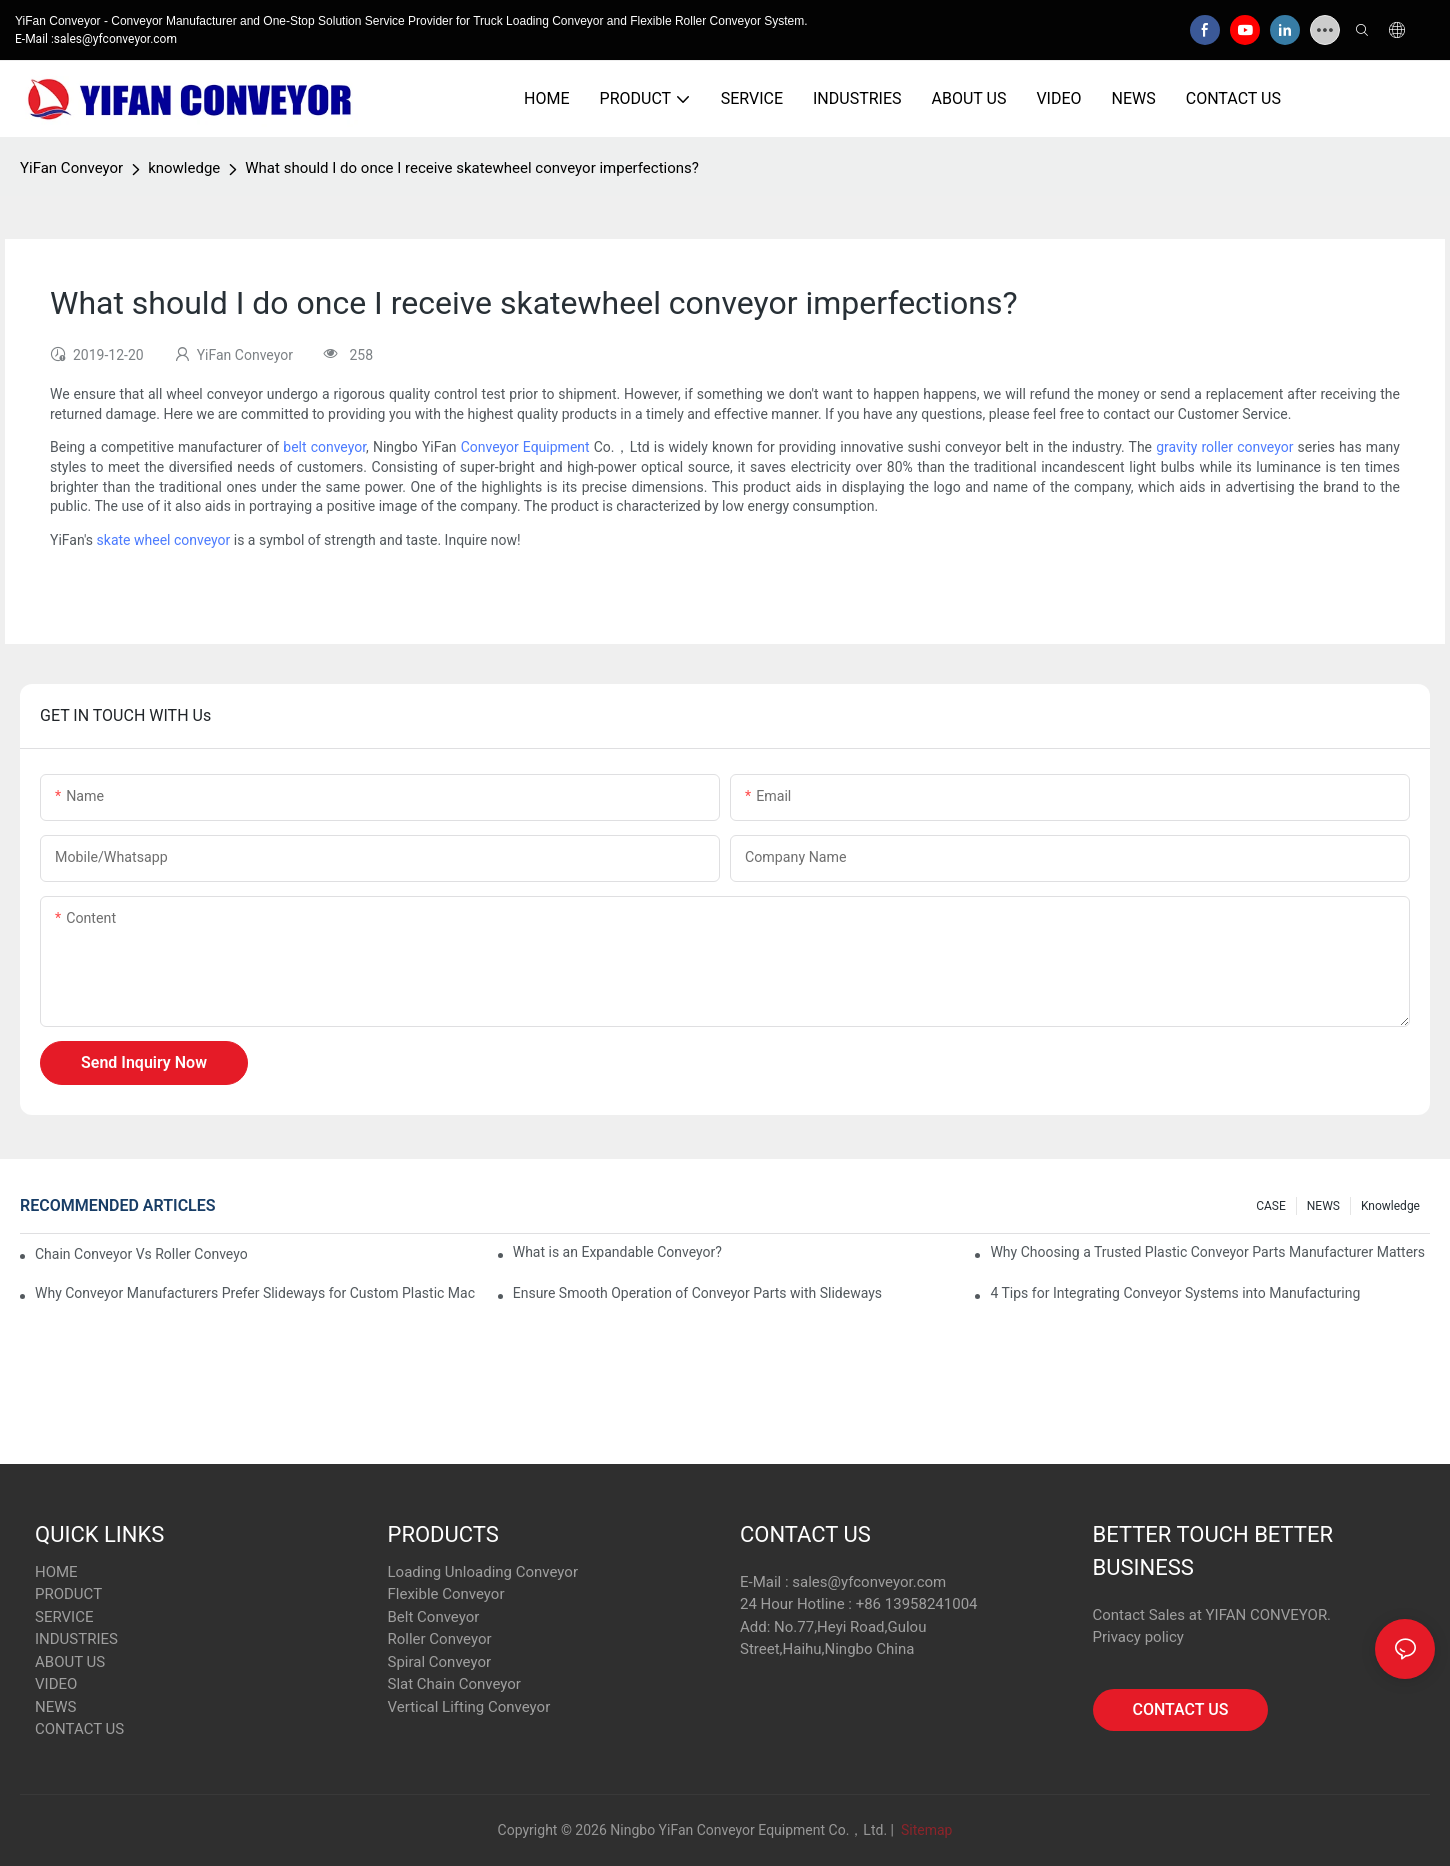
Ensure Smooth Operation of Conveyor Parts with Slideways (697, 1293)
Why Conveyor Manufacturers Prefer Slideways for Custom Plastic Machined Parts (255, 1293)
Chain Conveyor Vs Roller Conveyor (141, 1254)
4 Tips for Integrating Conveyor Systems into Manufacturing (1175, 1293)
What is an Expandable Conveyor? (617, 1252)
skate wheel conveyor (164, 540)
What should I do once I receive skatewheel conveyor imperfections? (472, 168)
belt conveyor (324, 447)
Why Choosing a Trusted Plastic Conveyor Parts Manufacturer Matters (1207, 1252)
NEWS (1323, 1206)
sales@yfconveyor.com (869, 1582)
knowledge (184, 168)
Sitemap (924, 1830)
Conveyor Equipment (525, 447)
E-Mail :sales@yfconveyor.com (96, 39)
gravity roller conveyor (1224, 447)
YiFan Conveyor (71, 168)
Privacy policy (1138, 1637)
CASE (1271, 1206)
